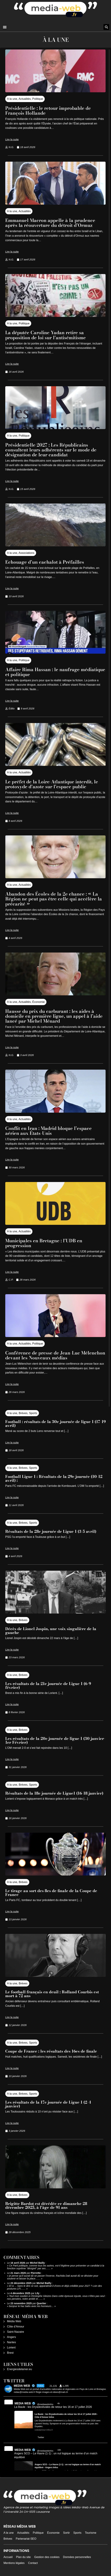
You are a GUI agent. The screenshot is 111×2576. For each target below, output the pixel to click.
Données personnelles (77, 2556)
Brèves (23, 1412)
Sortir (66, 2532)
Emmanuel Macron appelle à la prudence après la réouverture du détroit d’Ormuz (53, 222)
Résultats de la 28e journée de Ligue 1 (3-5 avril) (50, 1531)
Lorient (11, 2346)
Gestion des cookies (46, 2556)
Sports (33, 1412)
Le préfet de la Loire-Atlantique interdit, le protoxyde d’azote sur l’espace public (55, 783)
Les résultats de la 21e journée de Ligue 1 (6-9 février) (48, 1685)
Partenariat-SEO (26, 2538)
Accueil (8, 2556)
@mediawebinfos (45, 2404)
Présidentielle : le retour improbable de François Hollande (51, 110)
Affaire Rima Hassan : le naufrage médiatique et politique (45, 671)
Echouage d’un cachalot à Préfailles (47, 561)
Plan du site (23, 2556)
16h (59, 2449)
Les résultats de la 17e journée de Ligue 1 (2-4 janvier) (48, 2103)
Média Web (14, 2320)
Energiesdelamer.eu (19, 2368)
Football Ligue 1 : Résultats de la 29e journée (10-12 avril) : (53, 1478)
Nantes (11, 2341)
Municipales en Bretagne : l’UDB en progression (46, 1242)
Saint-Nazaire (15, 2331)
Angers (11, 2336)
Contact (33, 2562)
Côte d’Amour (15, 2325)
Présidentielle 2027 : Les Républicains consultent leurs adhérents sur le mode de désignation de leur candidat (54, 449)
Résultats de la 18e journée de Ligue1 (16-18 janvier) (54, 1793)
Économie (38, 1001)
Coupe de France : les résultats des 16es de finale (51, 2051)
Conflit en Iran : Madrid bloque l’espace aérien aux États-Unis (52, 1130)
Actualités (25, 98)
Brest (10, 2352)
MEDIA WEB (23, 2402)
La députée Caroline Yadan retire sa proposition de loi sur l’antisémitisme (48, 335)
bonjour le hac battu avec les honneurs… (31, 2305)
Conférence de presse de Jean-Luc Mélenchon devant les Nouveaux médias (52, 1354)
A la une (12, 98)
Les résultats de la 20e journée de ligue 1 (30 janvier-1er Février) (55, 1740)
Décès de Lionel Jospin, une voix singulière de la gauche (50, 1630)
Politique (37, 98)
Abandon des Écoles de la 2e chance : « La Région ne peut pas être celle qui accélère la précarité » (54, 898)
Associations (26, 552)
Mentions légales (14, 2562)
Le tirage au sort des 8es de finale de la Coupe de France (51, 1892)
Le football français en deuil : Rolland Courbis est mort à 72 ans (52, 1993)
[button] (5, 27)
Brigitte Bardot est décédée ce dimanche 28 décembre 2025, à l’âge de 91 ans (46, 2205)
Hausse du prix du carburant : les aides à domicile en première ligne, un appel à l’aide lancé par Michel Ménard (53, 1015)
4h (58, 2403)
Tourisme (90, 2532)
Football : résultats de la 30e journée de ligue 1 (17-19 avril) (55, 1423)
